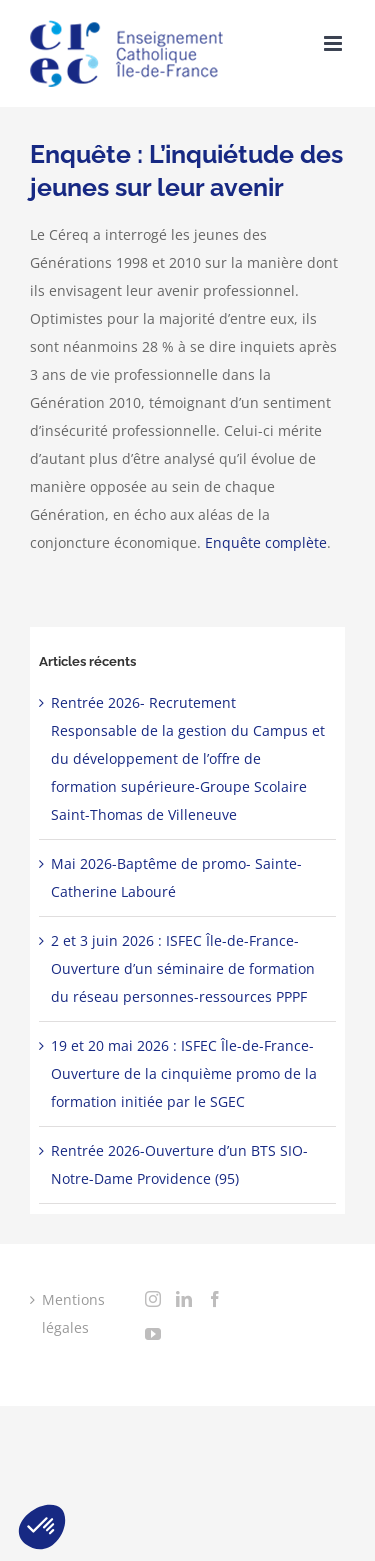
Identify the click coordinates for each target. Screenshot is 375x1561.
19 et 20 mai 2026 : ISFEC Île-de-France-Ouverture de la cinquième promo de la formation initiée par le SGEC (184, 1073)
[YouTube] (153, 1334)
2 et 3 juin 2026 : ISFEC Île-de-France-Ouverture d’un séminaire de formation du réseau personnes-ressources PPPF (183, 968)
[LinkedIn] (184, 1299)
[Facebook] (215, 1299)
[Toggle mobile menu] (334, 43)
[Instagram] (153, 1299)
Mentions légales (73, 1313)
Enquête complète (266, 542)
